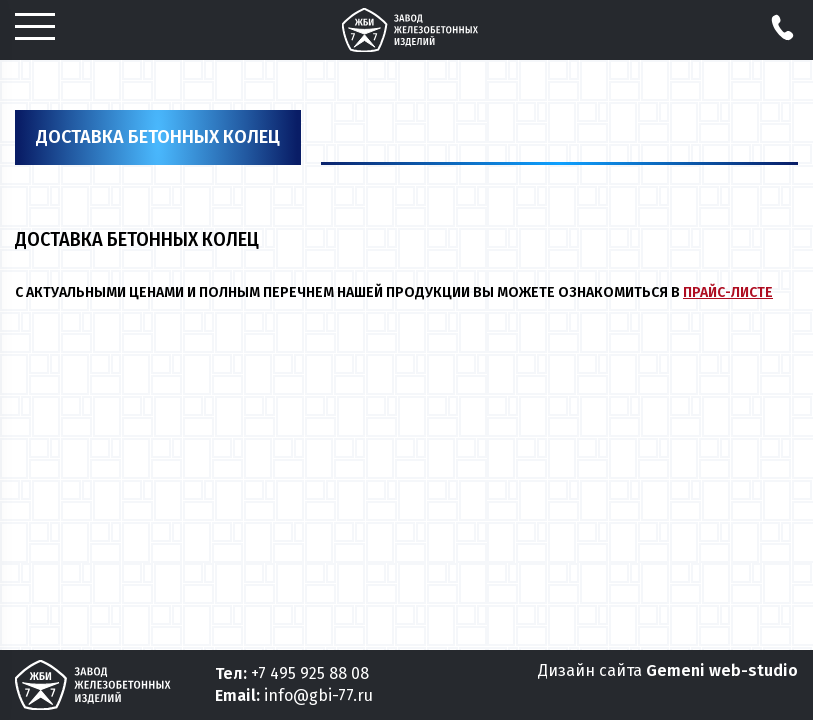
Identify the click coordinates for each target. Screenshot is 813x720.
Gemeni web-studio (722, 670)
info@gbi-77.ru (318, 695)
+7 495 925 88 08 (310, 673)
